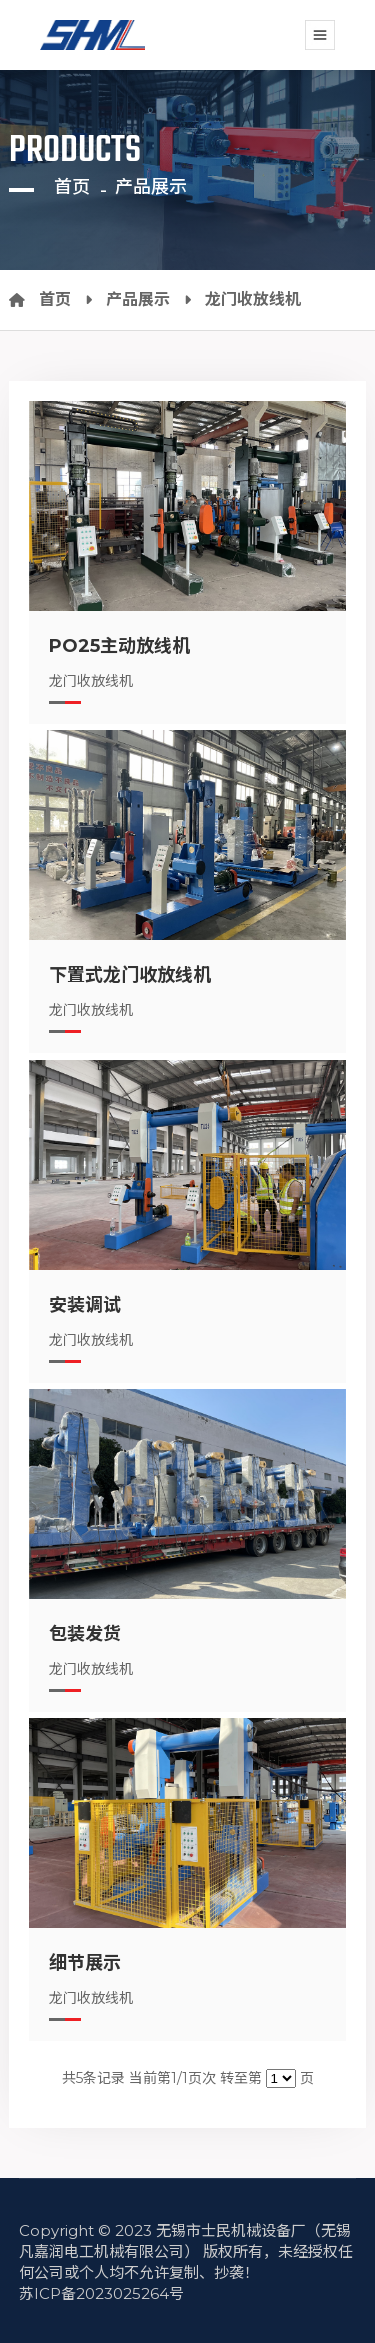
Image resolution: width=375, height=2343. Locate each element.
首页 (72, 187)
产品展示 (151, 187)
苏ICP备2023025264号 (101, 2293)
